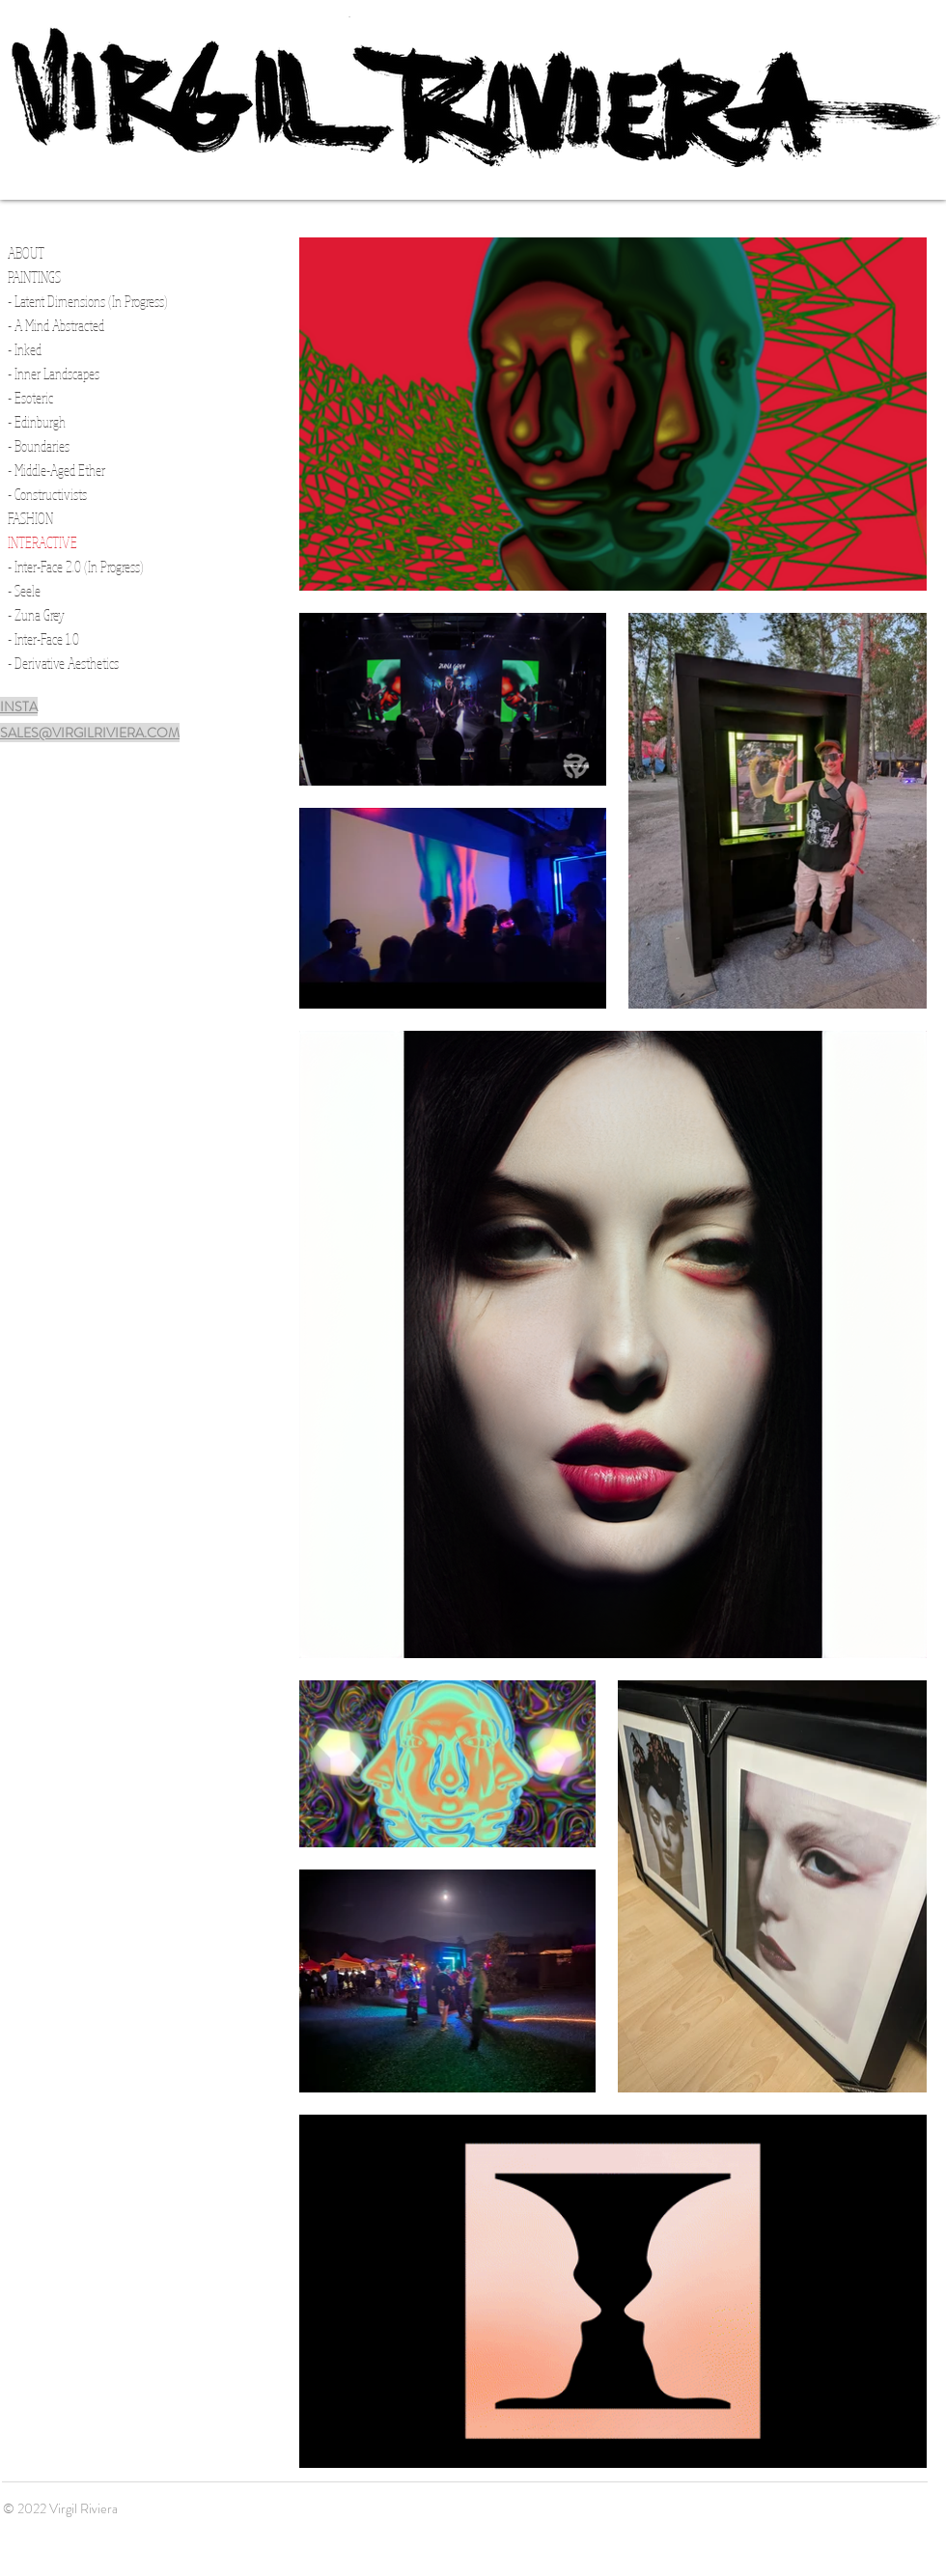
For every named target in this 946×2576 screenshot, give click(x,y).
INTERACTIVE (42, 542)
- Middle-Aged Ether (56, 470)
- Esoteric (30, 397)
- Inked (25, 349)
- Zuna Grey (36, 614)
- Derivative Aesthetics (63, 663)
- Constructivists (47, 494)
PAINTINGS (34, 277)
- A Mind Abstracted (56, 325)
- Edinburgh (37, 421)
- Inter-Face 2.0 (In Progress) (76, 566)
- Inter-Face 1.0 (43, 639)
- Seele (24, 590)
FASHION (30, 518)
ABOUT (26, 253)
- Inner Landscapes (53, 373)
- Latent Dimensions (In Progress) (88, 301)
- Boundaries (39, 446)
